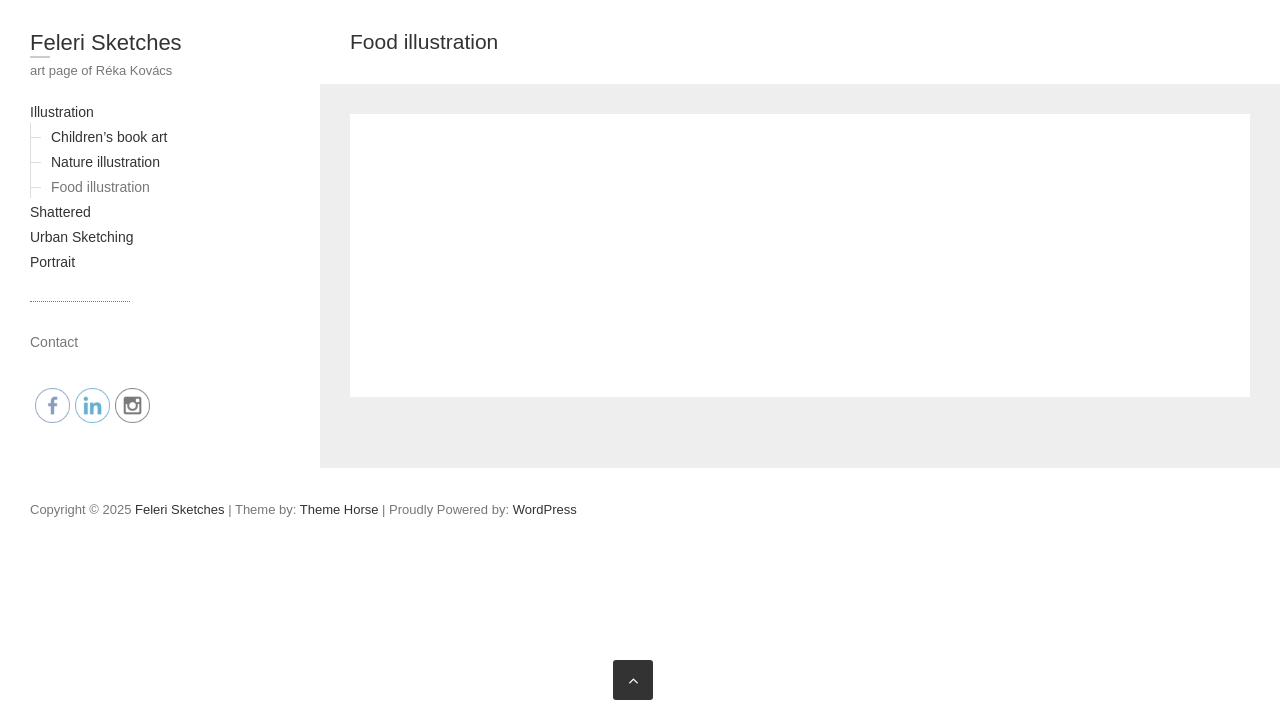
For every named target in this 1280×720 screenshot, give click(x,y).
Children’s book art (109, 137)
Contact (54, 342)
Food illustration (100, 187)
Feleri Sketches (106, 42)
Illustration (62, 112)
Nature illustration (105, 162)
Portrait (52, 262)
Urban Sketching (82, 237)
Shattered (60, 212)
